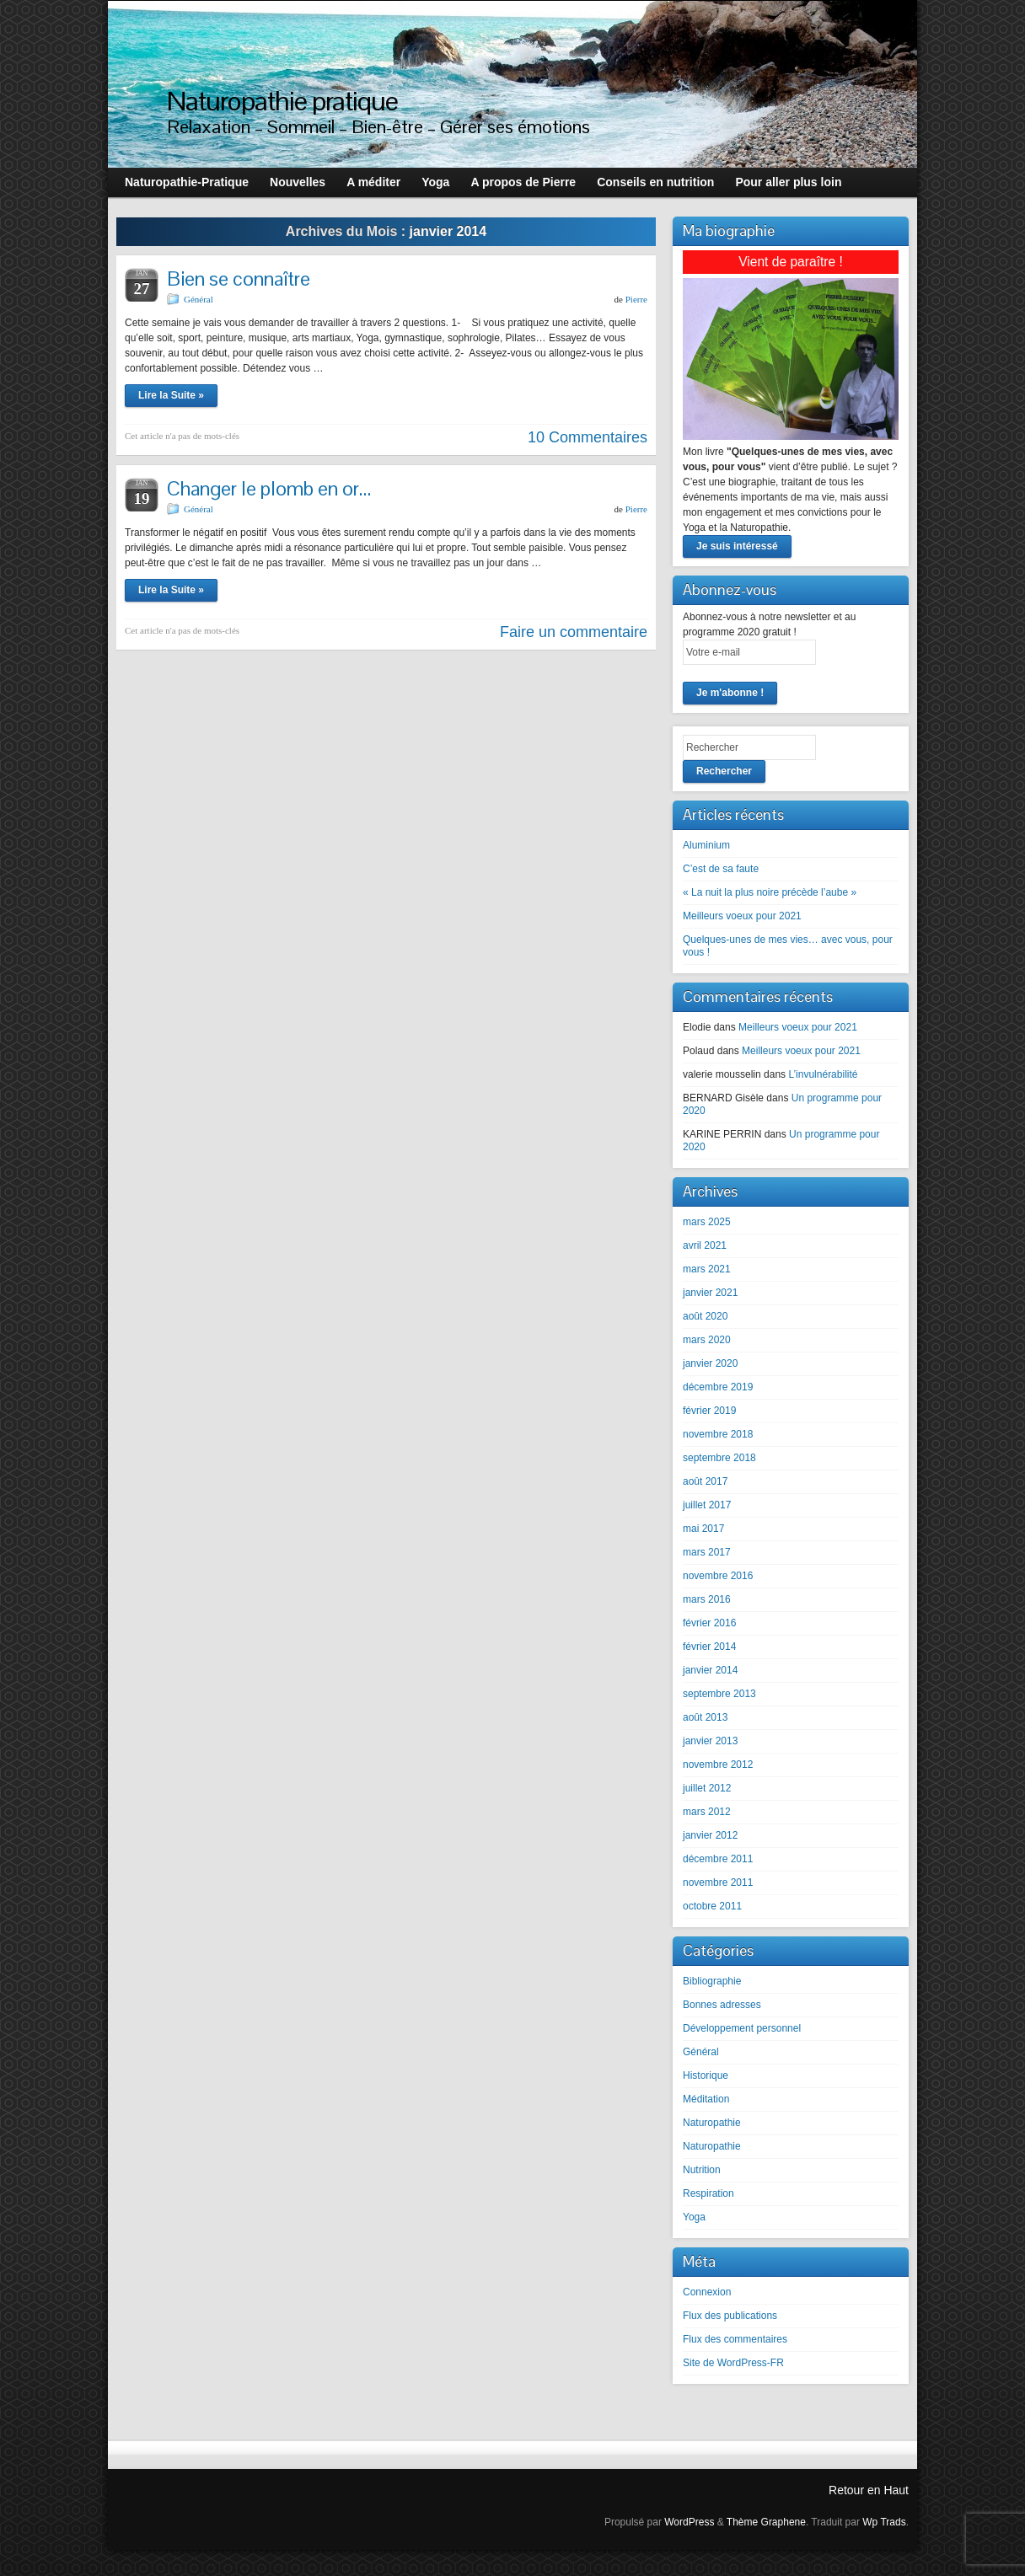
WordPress (689, 2522)
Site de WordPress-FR (733, 2363)
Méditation (706, 2099)
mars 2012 (707, 1812)
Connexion (707, 2292)
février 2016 (709, 1623)
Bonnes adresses (722, 2005)
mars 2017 (707, 1552)
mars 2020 (707, 1340)
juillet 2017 (707, 1505)
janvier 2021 (710, 1293)
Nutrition (702, 2170)
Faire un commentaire (573, 632)
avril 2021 (705, 1245)
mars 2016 (707, 1599)
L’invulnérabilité (822, 1074)
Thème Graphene (766, 2522)
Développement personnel (742, 2028)
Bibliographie (712, 1981)
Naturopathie (712, 2123)
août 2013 (705, 1717)
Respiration (708, 2193)
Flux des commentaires (735, 2339)
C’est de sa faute (721, 869)
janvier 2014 (710, 1670)
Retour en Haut (869, 2490)
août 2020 (705, 1316)
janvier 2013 (710, 1741)
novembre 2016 (718, 1576)
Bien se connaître (238, 278)
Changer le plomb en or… (269, 488)
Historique (705, 2075)
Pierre (636, 299)
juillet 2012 (707, 1788)
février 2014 (709, 1646)
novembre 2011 (718, 1882)
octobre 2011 (712, 1906)
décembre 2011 (718, 1859)
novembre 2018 (718, 1434)
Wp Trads (883, 2522)
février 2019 (709, 1411)
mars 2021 (707, 1269)
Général (198, 299)
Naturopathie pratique (282, 100)
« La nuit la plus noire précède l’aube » (769, 892)
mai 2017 (703, 1528)
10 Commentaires (587, 437)
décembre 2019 (718, 1387)
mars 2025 (707, 1222)
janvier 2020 (710, 1363)
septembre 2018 (719, 1458)
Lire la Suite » (171, 395)
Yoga (694, 2217)
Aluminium (706, 845)
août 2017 (705, 1481)
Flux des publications (730, 2316)
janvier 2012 (710, 1835)
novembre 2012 (718, 1764)
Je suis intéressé (737, 546)
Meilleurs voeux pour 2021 (742, 916)
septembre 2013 (719, 1694)
